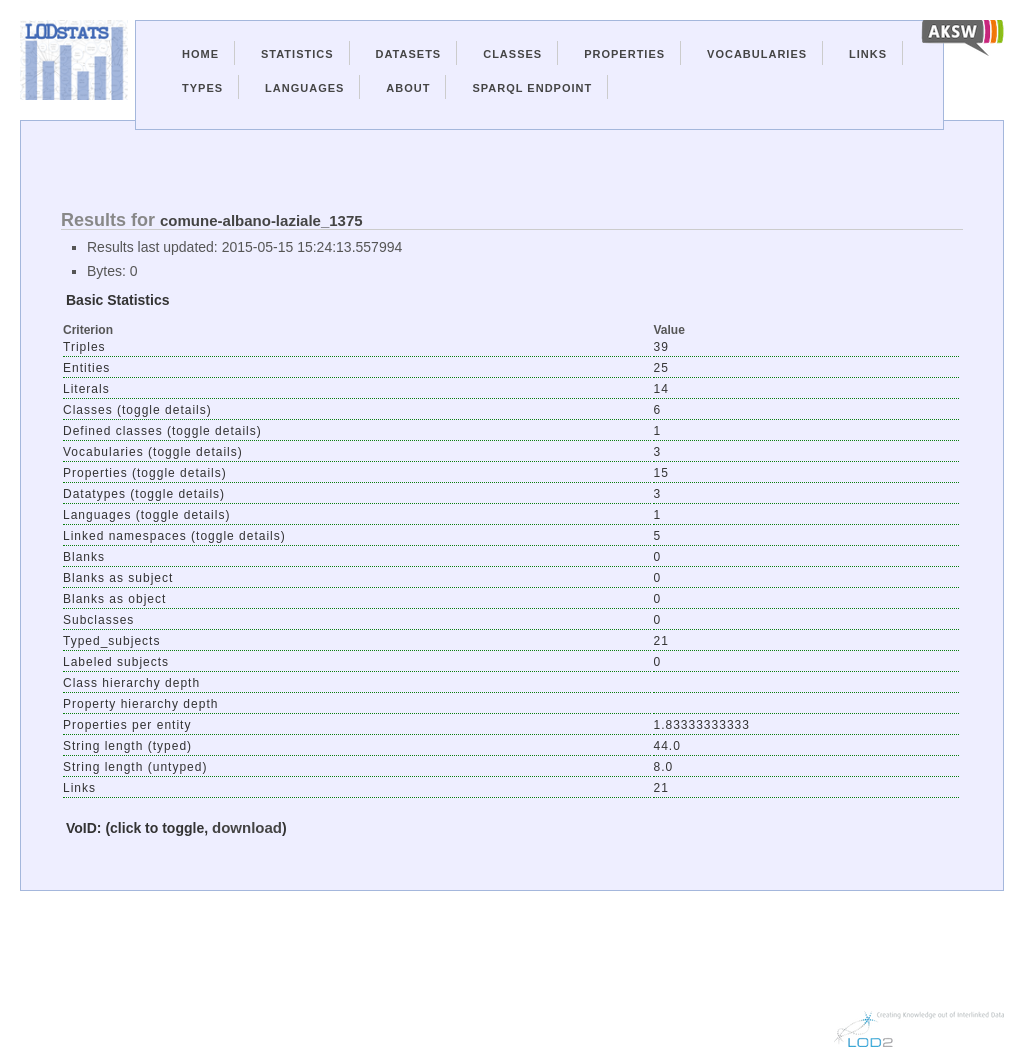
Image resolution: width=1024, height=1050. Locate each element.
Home (200, 54)
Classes (512, 54)
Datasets (409, 54)
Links (868, 54)
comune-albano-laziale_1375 (261, 220)
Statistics (297, 54)
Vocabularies (757, 54)
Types (202, 88)
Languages (304, 88)
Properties (624, 54)
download (247, 827)
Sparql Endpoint (532, 88)
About (408, 88)
